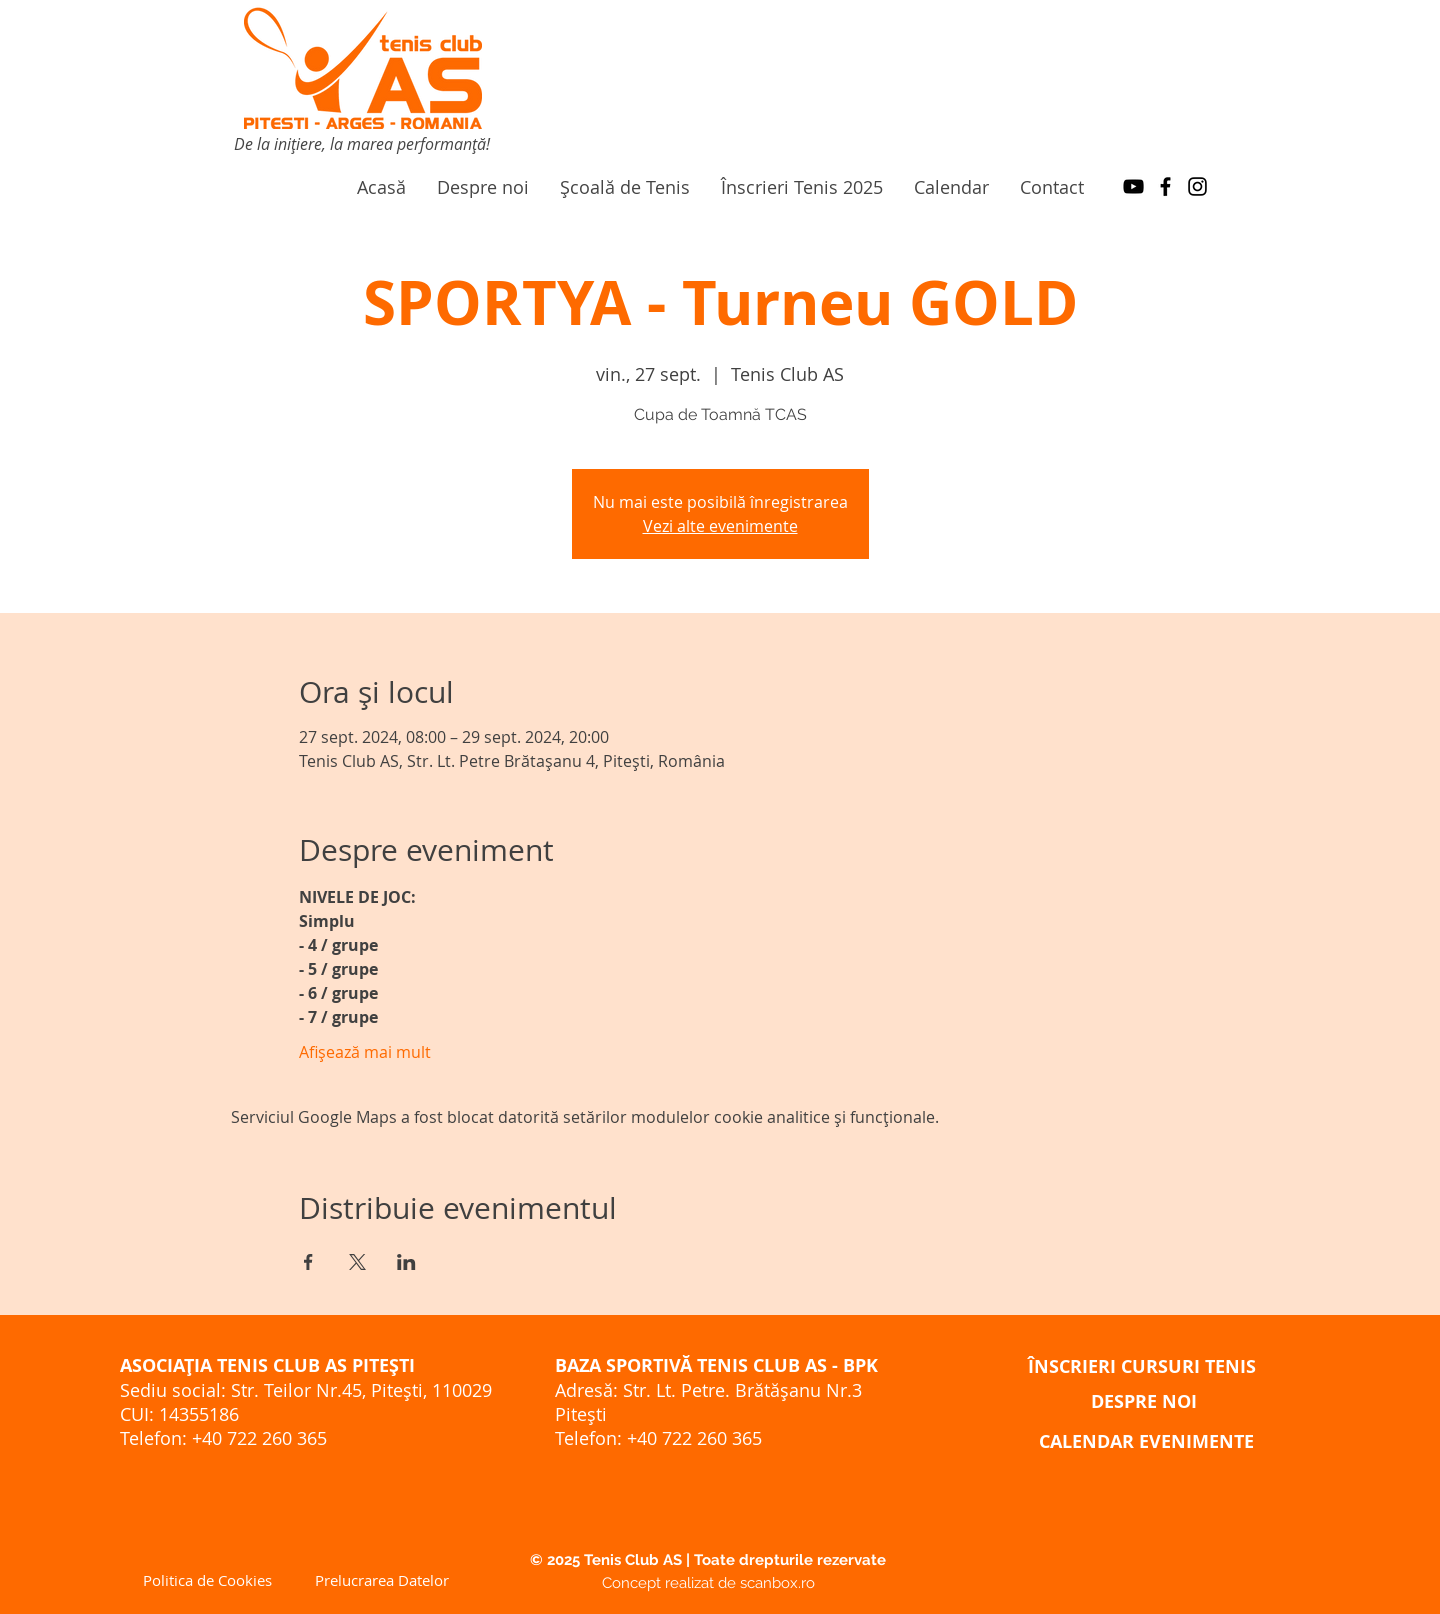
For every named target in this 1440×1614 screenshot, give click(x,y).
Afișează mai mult (365, 1052)
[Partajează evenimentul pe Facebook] (308, 1262)
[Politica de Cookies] (207, 1580)
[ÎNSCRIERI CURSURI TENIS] (1142, 1366)
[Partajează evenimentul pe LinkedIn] (406, 1262)
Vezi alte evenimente (720, 526)
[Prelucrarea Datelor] (382, 1580)
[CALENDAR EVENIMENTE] (1146, 1441)
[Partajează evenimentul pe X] (357, 1262)
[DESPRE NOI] (1144, 1401)
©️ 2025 (557, 1560)
